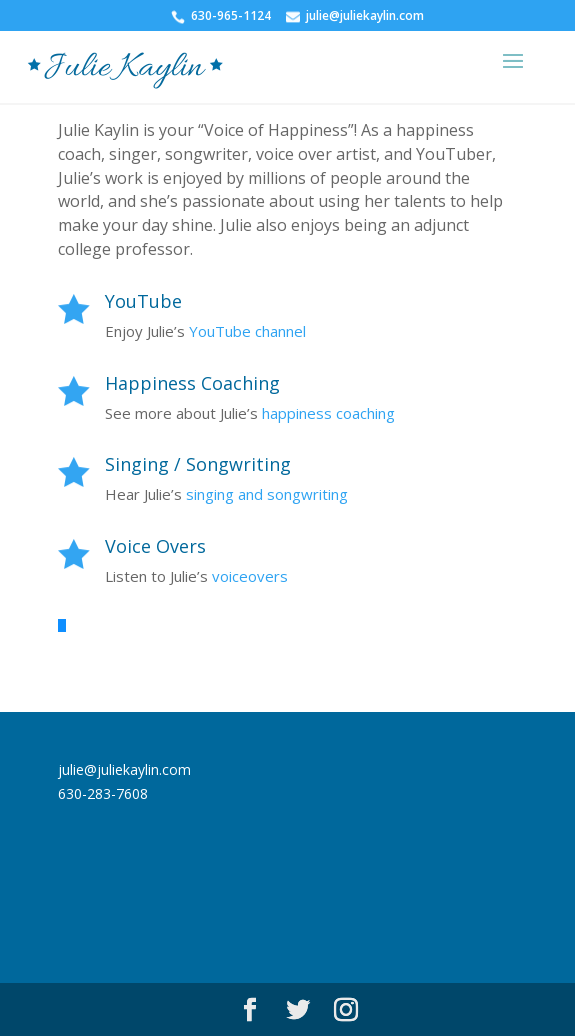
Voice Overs (155, 546)
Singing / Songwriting (198, 464)
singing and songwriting (267, 494)
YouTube (143, 301)
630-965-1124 (231, 15)
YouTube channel (247, 331)
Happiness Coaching (192, 383)
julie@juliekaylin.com (365, 15)
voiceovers (250, 576)
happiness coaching (328, 413)
